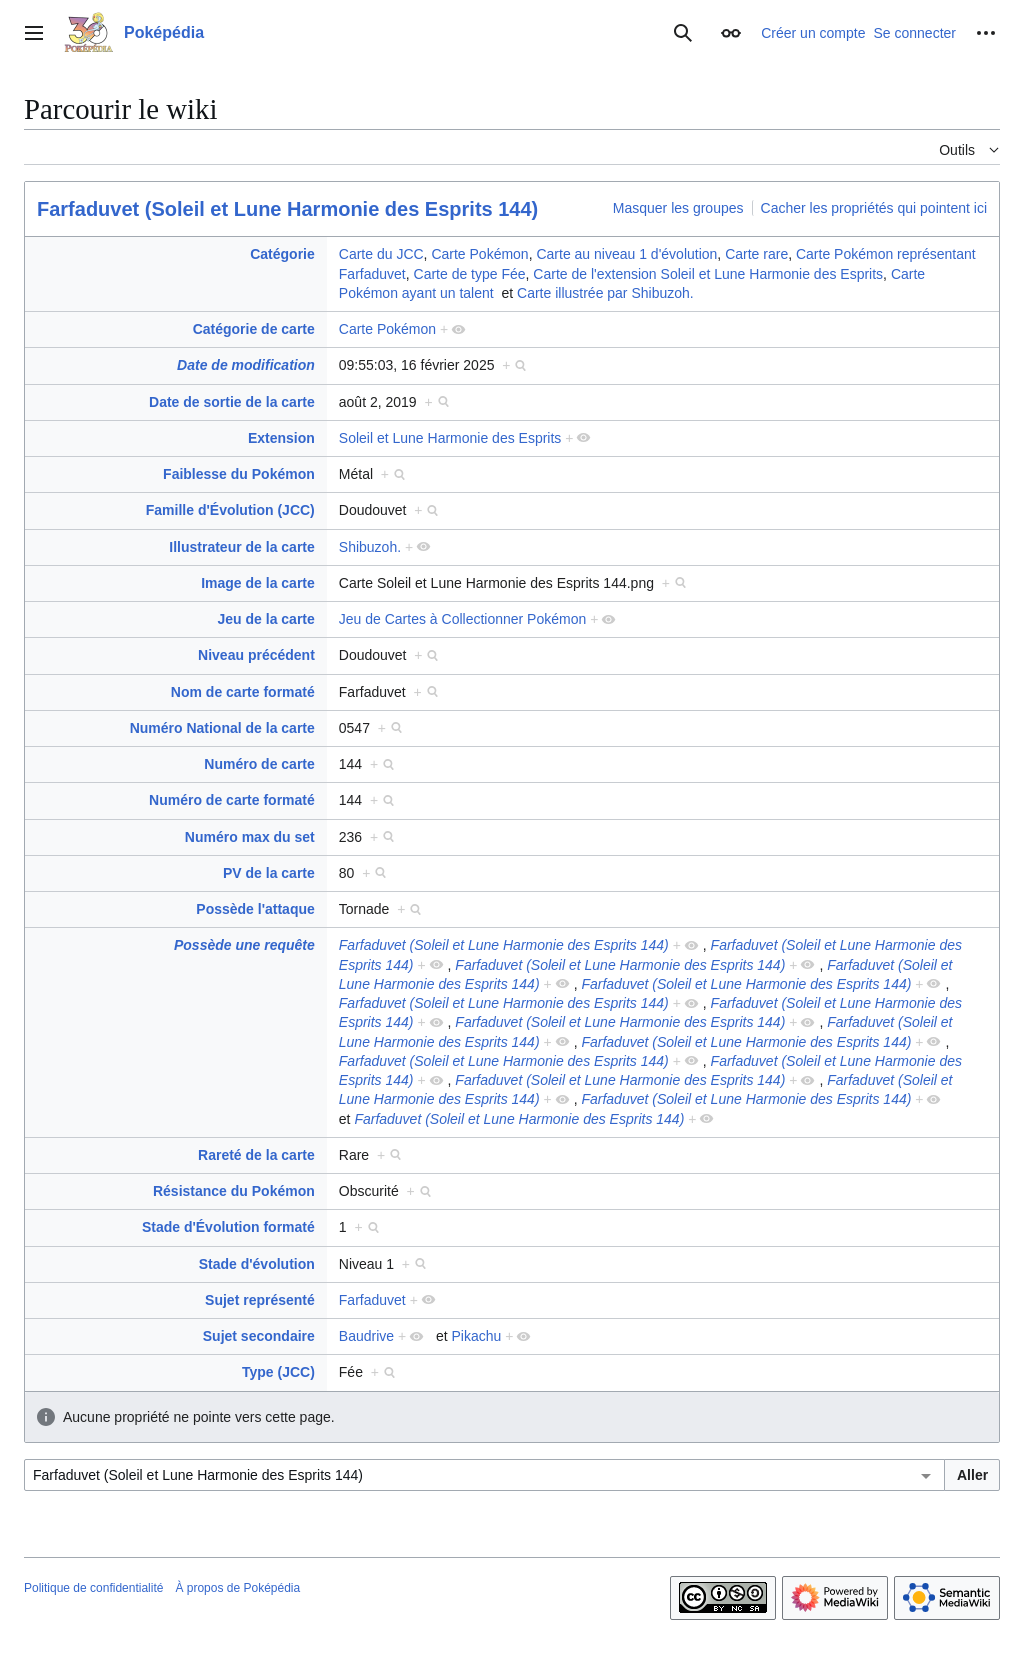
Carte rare (756, 254)
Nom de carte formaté (243, 692)
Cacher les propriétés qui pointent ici (874, 208)
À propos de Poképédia (237, 1588)
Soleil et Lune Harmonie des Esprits (450, 438)
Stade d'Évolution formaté (228, 1227)
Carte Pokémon (479, 254)
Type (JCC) (278, 1372)
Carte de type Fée (470, 274)
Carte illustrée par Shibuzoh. (605, 293)
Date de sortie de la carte (232, 402)
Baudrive (366, 1336)
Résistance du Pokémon (234, 1191)
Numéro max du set (250, 837)
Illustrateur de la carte (242, 547)
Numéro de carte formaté (232, 800)
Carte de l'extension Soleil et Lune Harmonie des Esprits (708, 274)
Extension (281, 438)
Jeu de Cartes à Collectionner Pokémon (462, 619)
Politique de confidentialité (93, 1588)
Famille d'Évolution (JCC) (230, 510)
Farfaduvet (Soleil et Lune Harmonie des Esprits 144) (287, 209)
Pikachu (477, 1336)
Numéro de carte (259, 764)
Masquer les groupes (678, 208)
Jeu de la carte (266, 619)
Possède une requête (244, 945)
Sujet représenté (260, 1300)
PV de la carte (269, 873)
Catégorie (282, 254)
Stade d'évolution (257, 1264)
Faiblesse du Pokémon (239, 474)
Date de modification (246, 365)
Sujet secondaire (259, 1336)
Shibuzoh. (370, 547)
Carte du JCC (381, 254)
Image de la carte (258, 583)
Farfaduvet (372, 1300)
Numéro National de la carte (222, 728)
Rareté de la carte (256, 1155)
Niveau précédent (256, 655)
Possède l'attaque (255, 909)
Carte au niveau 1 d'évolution (626, 254)
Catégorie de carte (254, 329)
